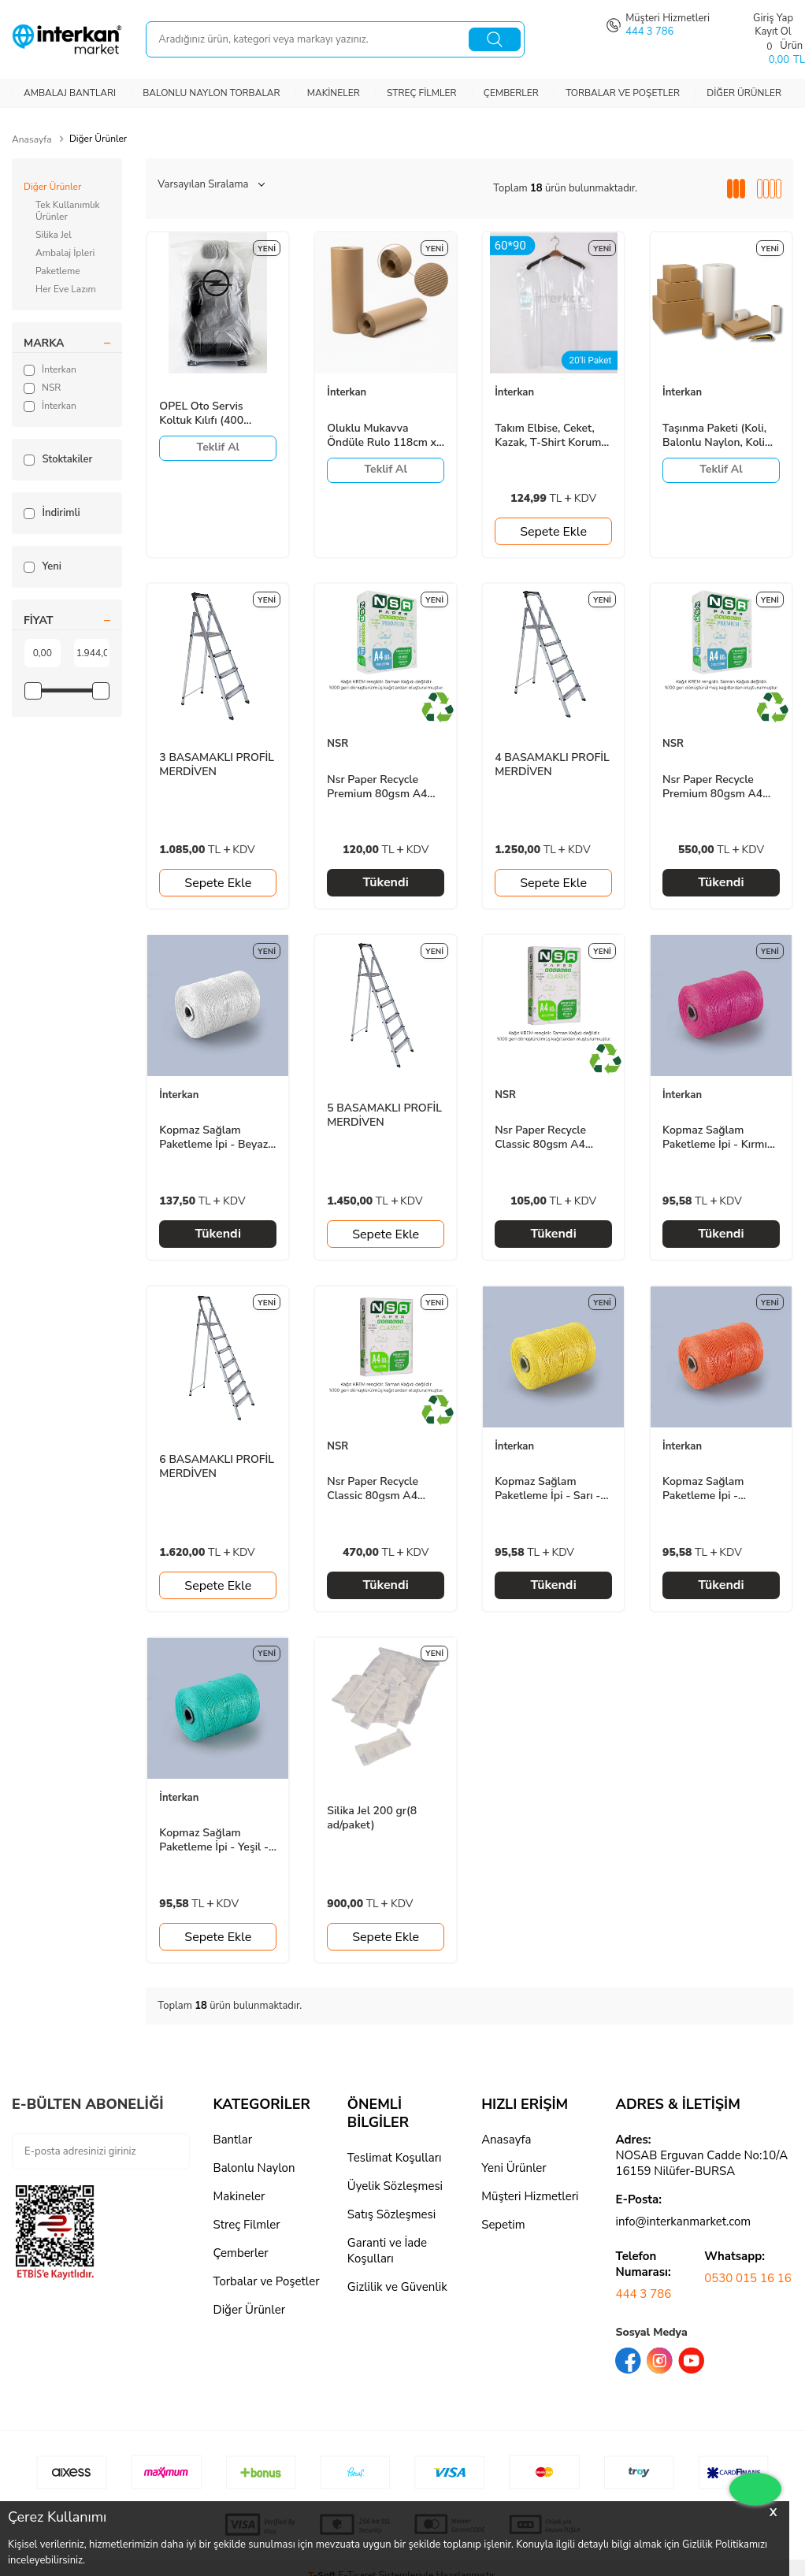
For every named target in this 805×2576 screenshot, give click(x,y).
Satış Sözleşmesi (391, 2214)
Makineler (333, 93)
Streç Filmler (422, 93)
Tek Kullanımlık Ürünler (67, 211)
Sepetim (503, 2225)
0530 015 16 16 (748, 2278)
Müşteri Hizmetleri (529, 2196)
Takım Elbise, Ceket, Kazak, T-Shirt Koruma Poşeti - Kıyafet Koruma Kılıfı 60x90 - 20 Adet (551, 435)
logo (493, 2253)
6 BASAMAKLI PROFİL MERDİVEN (216, 1467)
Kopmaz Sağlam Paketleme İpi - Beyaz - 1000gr (217, 1137)
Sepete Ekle (553, 531)
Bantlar (233, 2139)
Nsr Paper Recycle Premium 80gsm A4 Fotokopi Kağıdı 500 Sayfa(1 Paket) (377, 787)
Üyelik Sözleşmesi (395, 2186)
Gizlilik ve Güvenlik (397, 2287)
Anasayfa (32, 139)
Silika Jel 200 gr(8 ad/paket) (372, 1818)
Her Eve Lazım (65, 289)
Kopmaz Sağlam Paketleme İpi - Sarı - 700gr (547, 1489)
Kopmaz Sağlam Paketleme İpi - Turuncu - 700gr (703, 1489)
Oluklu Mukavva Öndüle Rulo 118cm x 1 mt (381, 435)
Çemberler (511, 93)
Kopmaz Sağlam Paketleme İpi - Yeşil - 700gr (214, 1840)
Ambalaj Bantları (70, 93)
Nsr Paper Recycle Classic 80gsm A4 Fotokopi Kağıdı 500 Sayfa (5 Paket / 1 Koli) (384, 1489)
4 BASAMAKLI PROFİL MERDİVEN (552, 765)
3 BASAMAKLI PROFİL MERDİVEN (216, 765)
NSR (42, 387)
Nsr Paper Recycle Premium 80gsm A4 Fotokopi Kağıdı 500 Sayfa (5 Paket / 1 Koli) (719, 787)
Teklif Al (218, 447)
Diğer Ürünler (744, 93)
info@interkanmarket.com (683, 2221)
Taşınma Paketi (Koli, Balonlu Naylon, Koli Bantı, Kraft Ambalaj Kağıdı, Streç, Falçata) (716, 435)
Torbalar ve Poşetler (623, 93)
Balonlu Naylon (254, 2168)
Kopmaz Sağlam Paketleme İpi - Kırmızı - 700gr (718, 1137)
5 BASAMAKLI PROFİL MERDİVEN (384, 1115)
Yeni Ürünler (514, 2168)
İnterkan (50, 369)
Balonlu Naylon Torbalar (211, 93)
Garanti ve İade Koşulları (387, 2250)
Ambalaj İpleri (65, 253)
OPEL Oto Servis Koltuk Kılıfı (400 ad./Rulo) (201, 413)
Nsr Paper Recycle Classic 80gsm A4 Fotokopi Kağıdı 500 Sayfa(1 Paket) (545, 1137)
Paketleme (57, 271)
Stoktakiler (58, 459)
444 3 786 (643, 2294)
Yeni (42, 566)
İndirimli (52, 513)
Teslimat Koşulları (394, 2158)
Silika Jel (53, 234)
